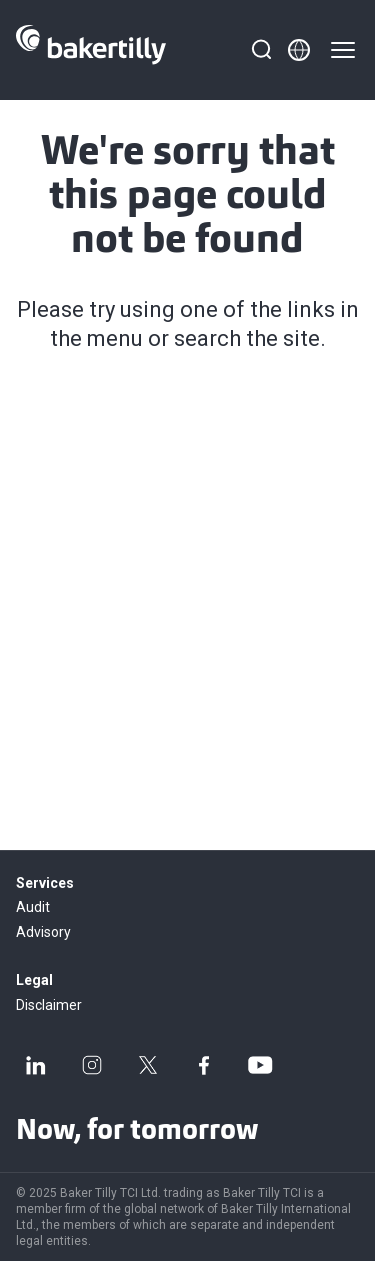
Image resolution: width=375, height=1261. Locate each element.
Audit (33, 907)
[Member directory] (299, 50)
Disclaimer (49, 1005)
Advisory (43, 932)
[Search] (261, 50)
